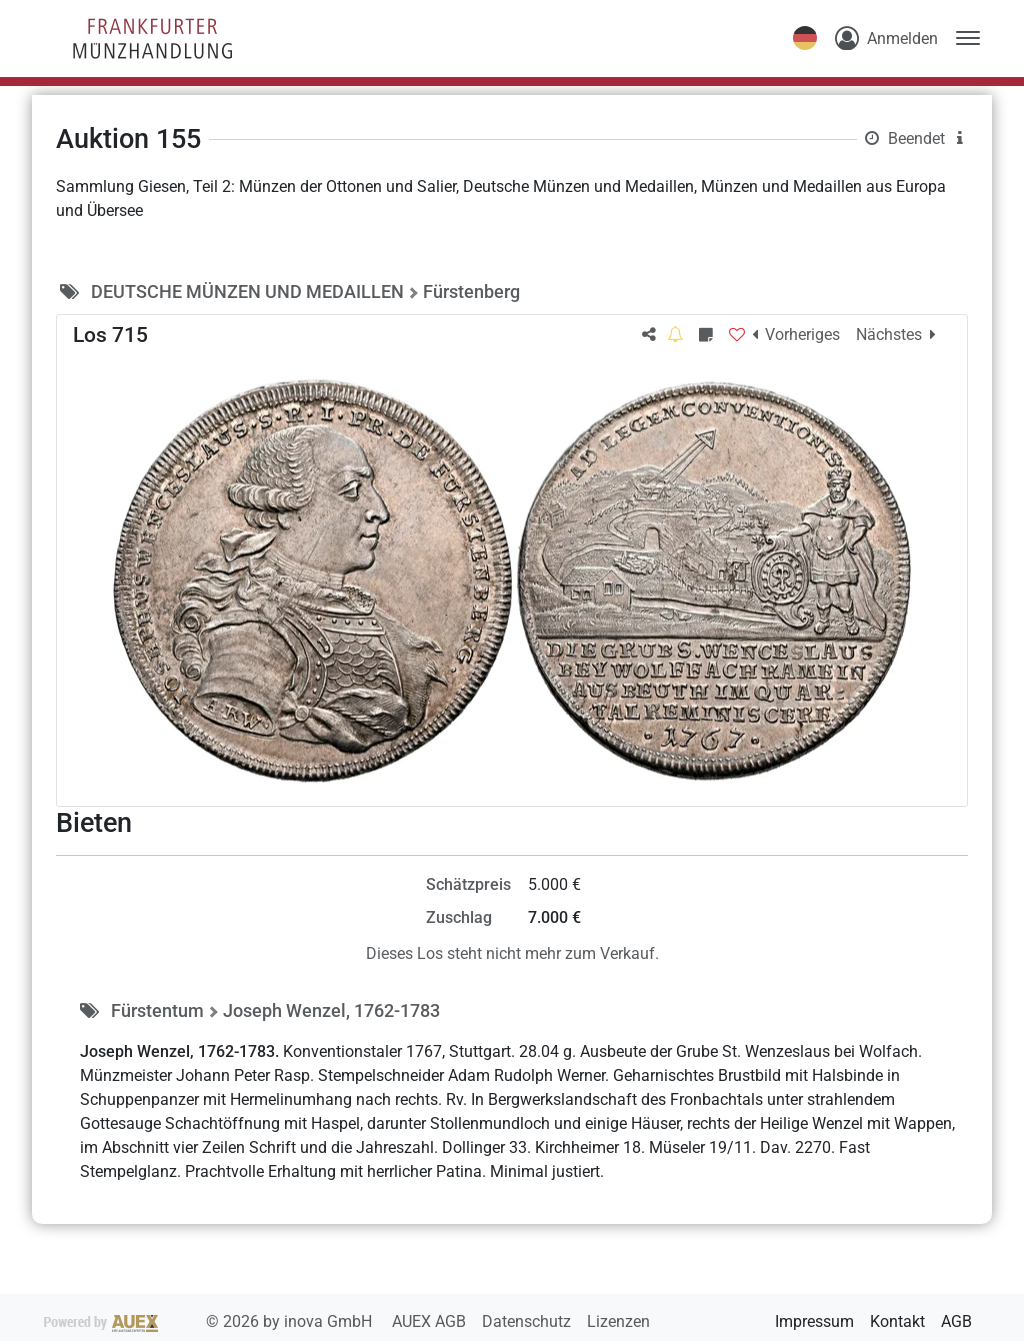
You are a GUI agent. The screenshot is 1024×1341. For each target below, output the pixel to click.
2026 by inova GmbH (210, 1321)
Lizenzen (618, 1321)
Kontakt (897, 1321)
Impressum (814, 1321)
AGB (956, 1321)
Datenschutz (528, 1321)
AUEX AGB (431, 1321)
